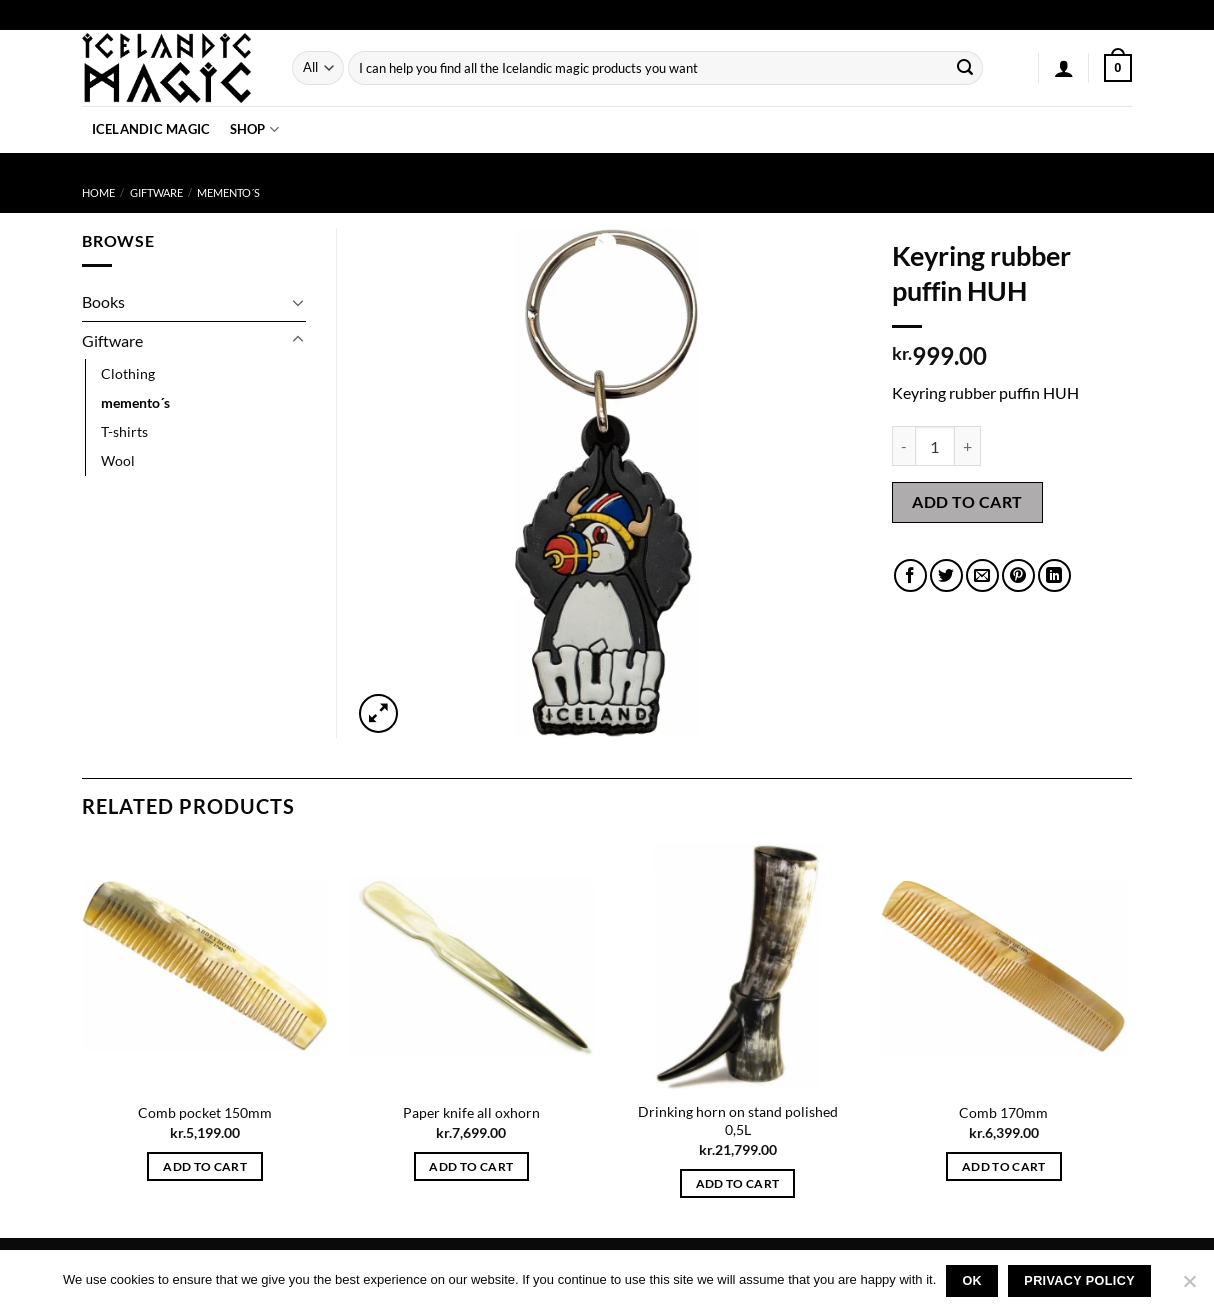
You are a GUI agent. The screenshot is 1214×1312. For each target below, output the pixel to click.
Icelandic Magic (151, 129)
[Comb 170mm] (1004, 966)
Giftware (156, 192)
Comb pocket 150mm (205, 1112)
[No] (1189, 1287)
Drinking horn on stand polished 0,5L (738, 1121)
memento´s (228, 192)
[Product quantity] (935, 446)
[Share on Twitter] (946, 575)
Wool (118, 460)
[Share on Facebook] (910, 575)
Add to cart (967, 501)
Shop (254, 129)
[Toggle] (298, 302)
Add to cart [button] (205, 1166)
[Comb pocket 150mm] (205, 966)
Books (103, 301)
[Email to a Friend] (982, 575)
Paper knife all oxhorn (471, 1112)
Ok (972, 1281)
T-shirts (124, 431)
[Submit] (965, 68)
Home (98, 192)
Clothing (128, 373)
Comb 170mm (1003, 1112)
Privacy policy (1079, 1281)
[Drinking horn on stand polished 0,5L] (737, 966)
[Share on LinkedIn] (1054, 575)
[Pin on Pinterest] (1018, 575)
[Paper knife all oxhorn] (471, 966)
